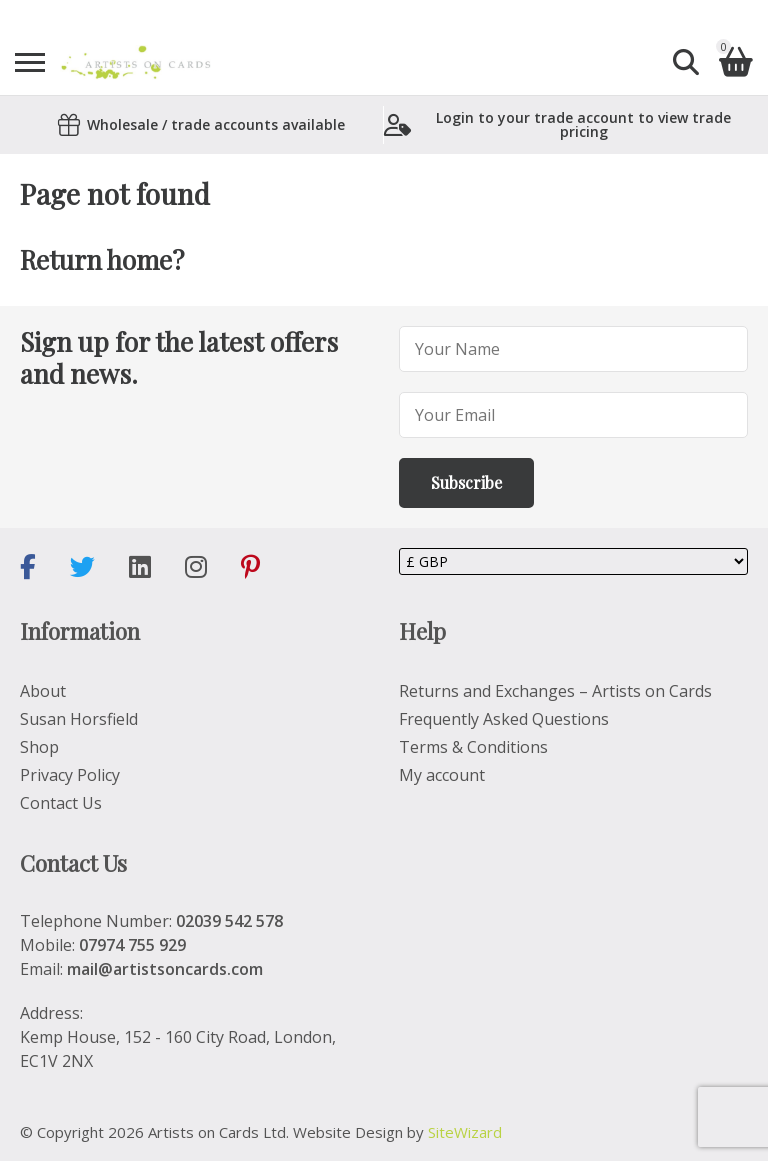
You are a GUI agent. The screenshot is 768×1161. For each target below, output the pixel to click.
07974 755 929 (132, 945)
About (43, 691)
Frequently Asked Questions (504, 719)
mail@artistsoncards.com (165, 969)
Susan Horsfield (79, 719)
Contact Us (61, 803)
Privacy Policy (70, 775)
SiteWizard (465, 1132)
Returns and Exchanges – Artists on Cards (555, 691)
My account (442, 775)
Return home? (102, 259)
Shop (39, 747)
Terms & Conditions (473, 747)
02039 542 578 (229, 921)
